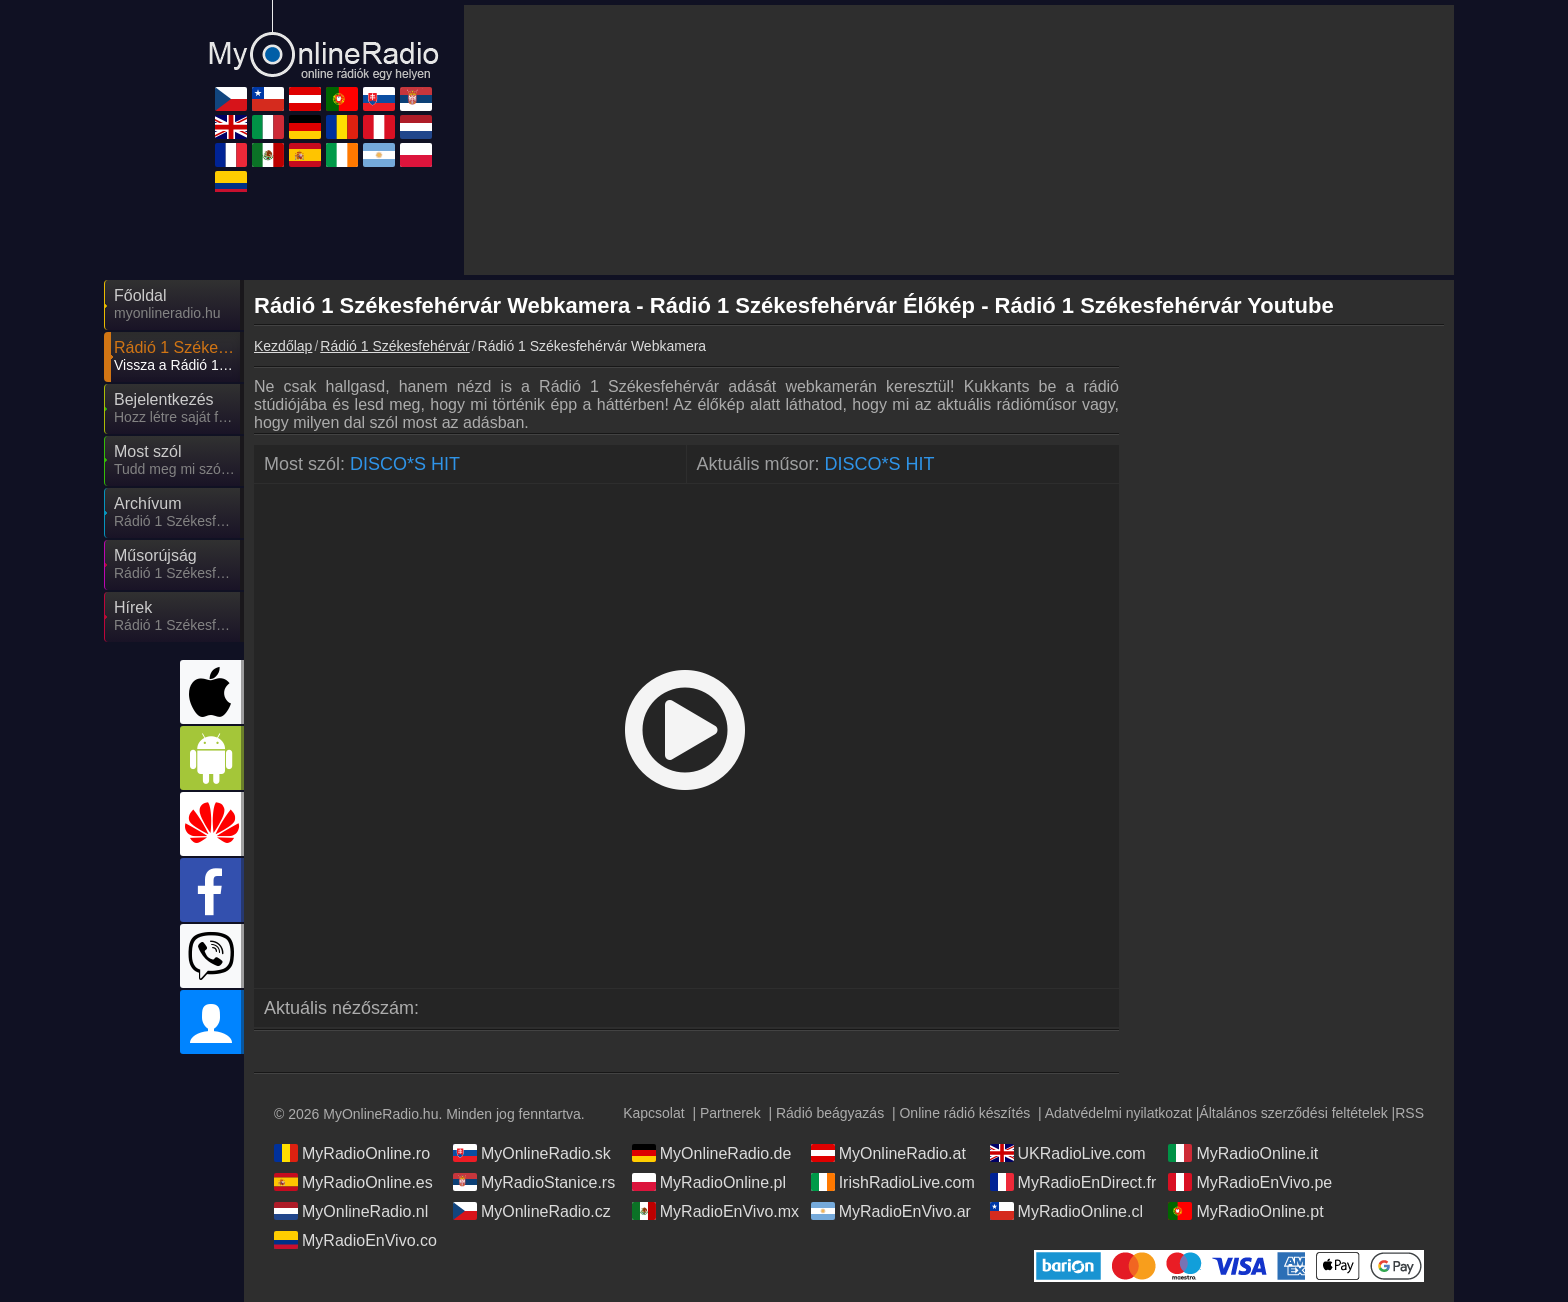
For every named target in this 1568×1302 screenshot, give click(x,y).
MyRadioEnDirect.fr (1073, 1182)
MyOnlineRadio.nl (351, 1211)
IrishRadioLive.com (893, 1182)
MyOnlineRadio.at (888, 1153)
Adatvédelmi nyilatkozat (1118, 1113)
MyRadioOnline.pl (709, 1182)
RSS (1409, 1113)
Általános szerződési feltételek (1293, 1113)
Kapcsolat (653, 1113)
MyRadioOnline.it (1243, 1153)
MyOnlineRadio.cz (532, 1211)
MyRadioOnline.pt (1245, 1211)
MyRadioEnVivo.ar (891, 1211)
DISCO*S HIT (405, 464)
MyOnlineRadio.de (712, 1153)
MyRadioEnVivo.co (355, 1240)
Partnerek (730, 1113)
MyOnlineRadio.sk (532, 1153)
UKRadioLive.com (1068, 1153)
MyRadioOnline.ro (352, 1153)
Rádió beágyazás (830, 1113)
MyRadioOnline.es (353, 1182)
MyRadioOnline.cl (1066, 1211)
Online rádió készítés (964, 1113)
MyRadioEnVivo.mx (715, 1211)
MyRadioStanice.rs (534, 1182)
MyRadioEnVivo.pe (1250, 1182)
